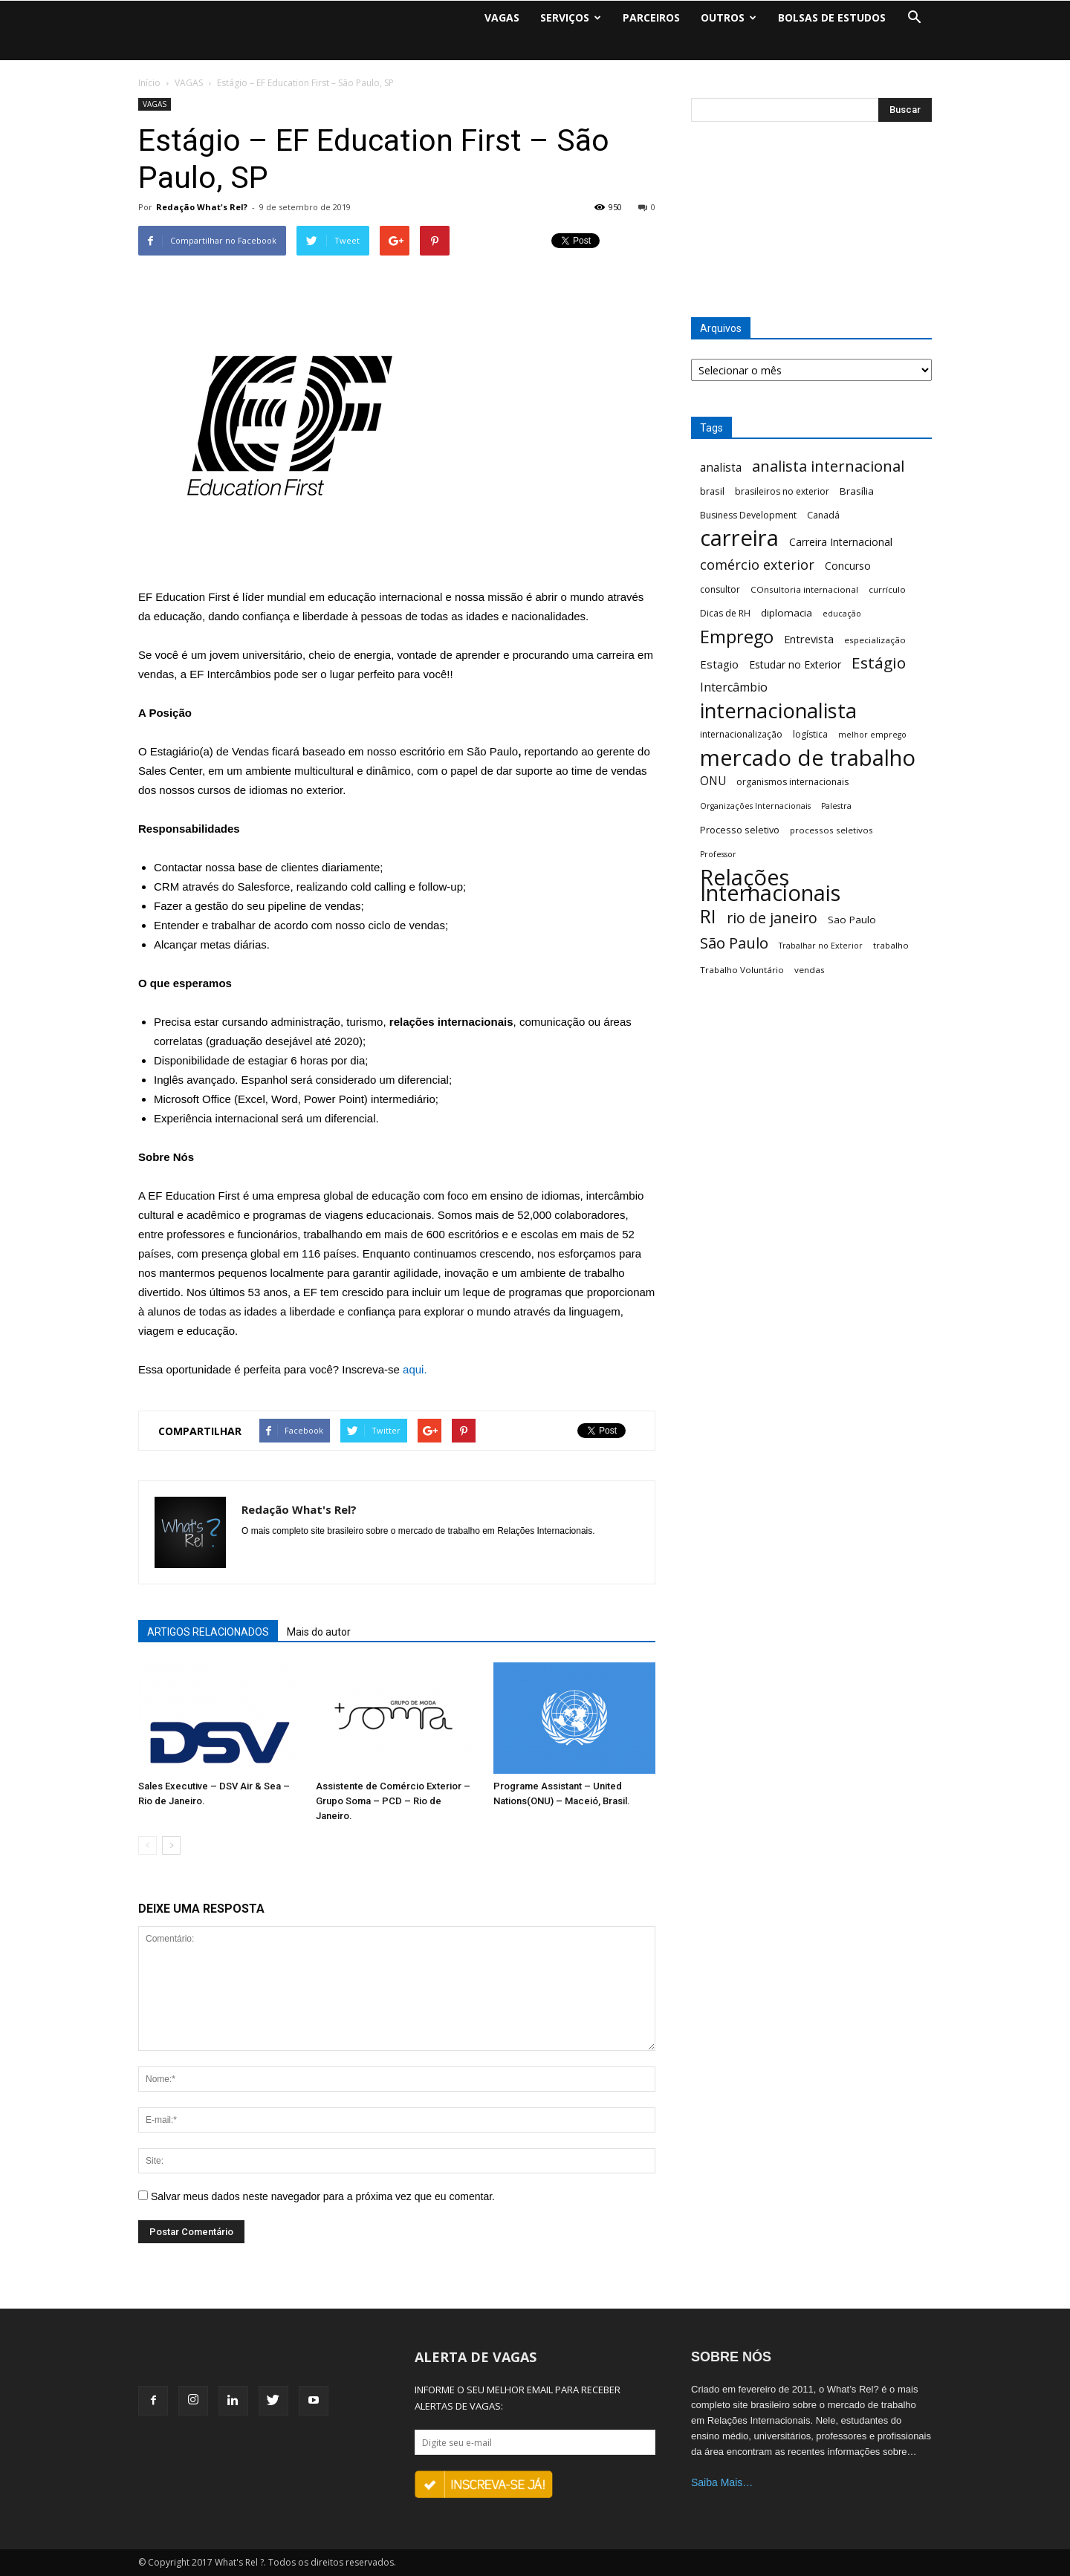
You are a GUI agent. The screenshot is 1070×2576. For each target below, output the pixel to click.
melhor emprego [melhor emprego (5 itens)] (872, 734)
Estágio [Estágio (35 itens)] (879, 663)
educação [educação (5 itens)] (842, 613)
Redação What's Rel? (201, 206)
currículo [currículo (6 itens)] (887, 589)
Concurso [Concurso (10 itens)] (848, 566)
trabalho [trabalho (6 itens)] (891, 945)
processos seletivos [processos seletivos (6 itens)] (831, 830)
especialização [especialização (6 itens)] (875, 639)
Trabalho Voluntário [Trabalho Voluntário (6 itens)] (742, 969)
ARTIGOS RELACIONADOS (208, 1632)
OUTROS (728, 17)
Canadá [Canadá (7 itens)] (823, 515)
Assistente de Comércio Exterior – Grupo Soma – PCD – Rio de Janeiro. (393, 1800)
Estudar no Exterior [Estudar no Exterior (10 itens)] (795, 664)
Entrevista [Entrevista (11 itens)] (809, 638)
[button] (914, 18)
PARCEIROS (651, 17)
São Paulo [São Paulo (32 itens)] (734, 943)
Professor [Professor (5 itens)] (718, 854)
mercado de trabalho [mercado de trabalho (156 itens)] (807, 758)
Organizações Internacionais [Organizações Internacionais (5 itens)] (755, 806)
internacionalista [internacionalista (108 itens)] (778, 710)
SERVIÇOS (570, 17)
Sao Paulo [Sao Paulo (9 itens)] (852, 919)
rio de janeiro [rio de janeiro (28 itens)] (772, 918)
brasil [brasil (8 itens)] (712, 491)
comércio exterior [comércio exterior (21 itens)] (757, 565)
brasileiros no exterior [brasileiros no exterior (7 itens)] (782, 491)
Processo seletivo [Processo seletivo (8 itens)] (739, 829)
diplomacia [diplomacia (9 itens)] (786, 612)
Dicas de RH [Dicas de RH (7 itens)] (725, 613)
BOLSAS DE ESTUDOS (832, 17)
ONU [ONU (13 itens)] (713, 781)
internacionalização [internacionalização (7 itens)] (741, 734)
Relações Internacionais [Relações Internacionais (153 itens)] (770, 885)
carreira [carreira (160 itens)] (739, 538)
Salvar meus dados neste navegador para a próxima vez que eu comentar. (323, 2196)
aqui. (415, 1369)
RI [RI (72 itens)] (708, 916)
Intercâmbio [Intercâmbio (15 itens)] (734, 687)
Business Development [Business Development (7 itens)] (748, 515)
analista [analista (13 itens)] (721, 467)
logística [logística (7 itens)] (810, 734)
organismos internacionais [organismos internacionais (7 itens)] (792, 781)
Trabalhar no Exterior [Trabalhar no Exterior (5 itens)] (821, 945)
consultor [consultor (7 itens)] (720, 589)
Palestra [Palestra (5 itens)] (836, 806)
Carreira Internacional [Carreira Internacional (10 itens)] (840, 542)
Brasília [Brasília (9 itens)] (857, 491)
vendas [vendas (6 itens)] (809, 969)
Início (149, 83)
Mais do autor (319, 1632)
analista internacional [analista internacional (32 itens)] (828, 466)
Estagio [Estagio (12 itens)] (719, 664)
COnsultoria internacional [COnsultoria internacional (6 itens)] (804, 589)
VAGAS (501, 17)
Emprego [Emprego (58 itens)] (737, 637)
